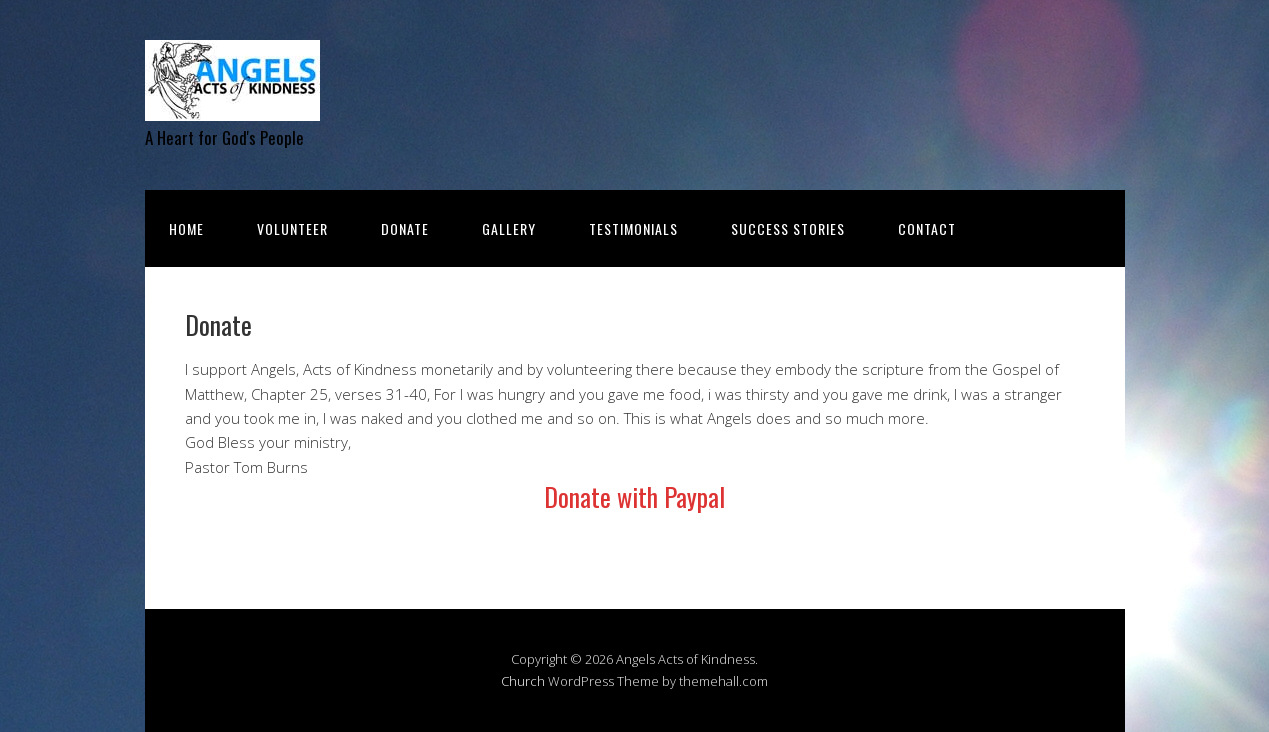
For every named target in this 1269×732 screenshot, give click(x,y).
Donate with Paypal (634, 496)
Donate (405, 228)
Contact (927, 228)
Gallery (509, 228)
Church (523, 681)
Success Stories (788, 228)
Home (186, 228)
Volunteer (292, 228)
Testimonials (633, 228)
